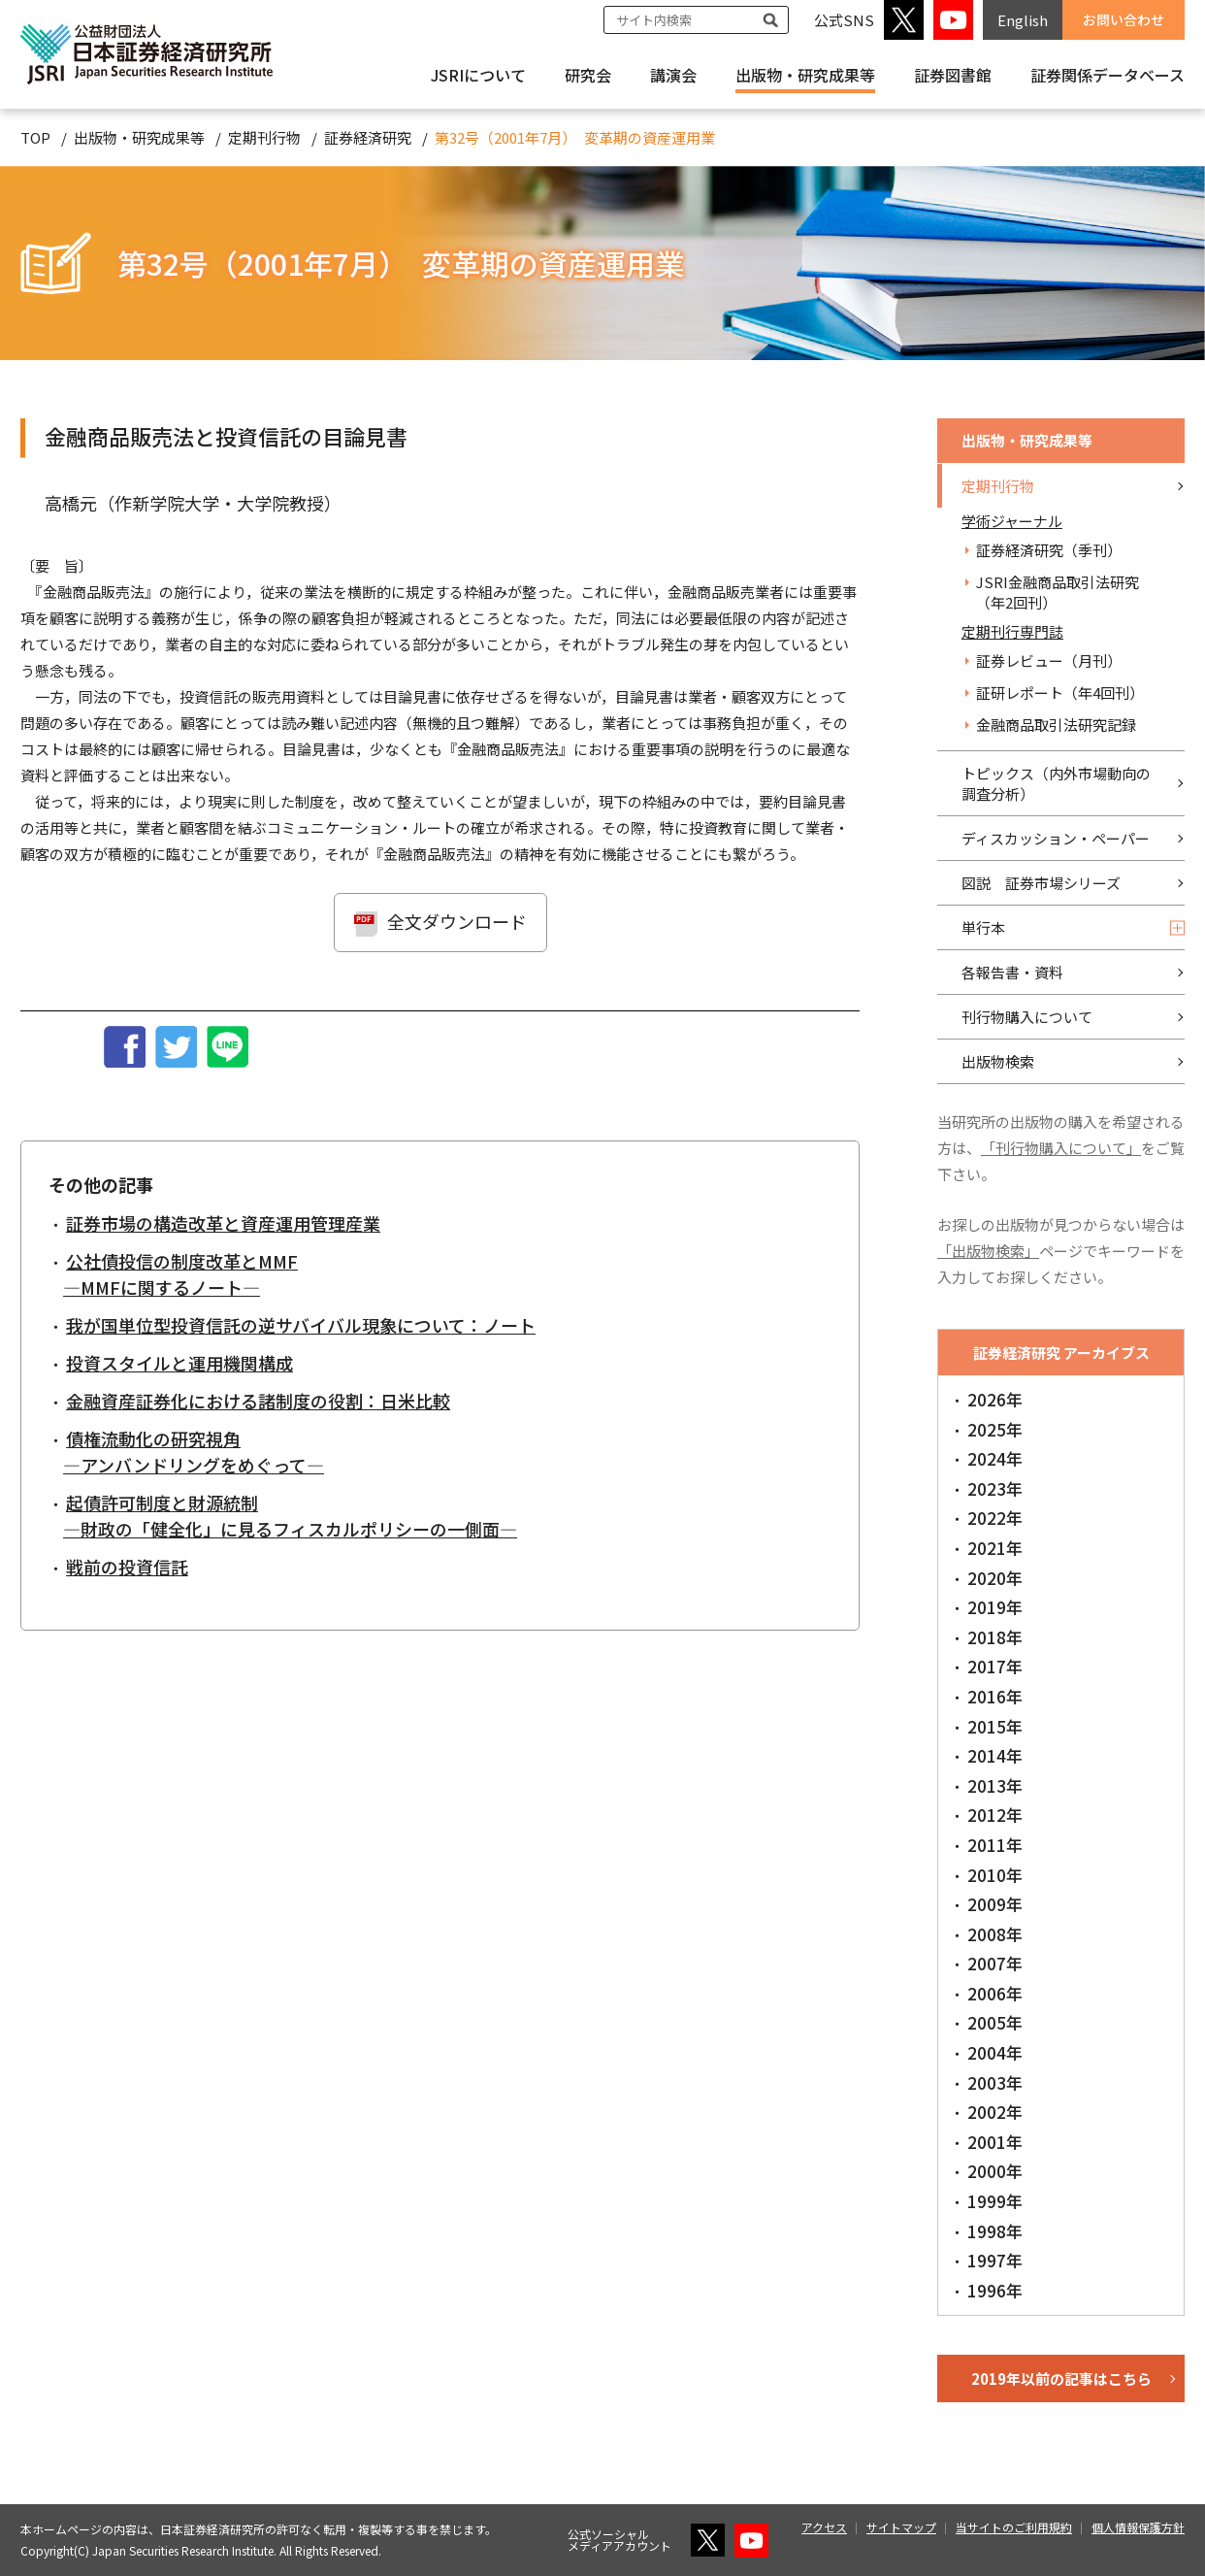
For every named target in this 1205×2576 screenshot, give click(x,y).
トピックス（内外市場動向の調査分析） (1056, 783)
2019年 (995, 1607)
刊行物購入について (1026, 1017)
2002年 (995, 2111)
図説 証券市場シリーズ (1041, 883)
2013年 (995, 1785)
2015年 (995, 1726)
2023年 (995, 1488)
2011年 (995, 1845)
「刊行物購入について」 (1061, 1148)
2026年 (995, 1399)
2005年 (995, 2022)
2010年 (995, 1875)
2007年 (995, 1963)
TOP (35, 137)
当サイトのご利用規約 (1014, 2527)
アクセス (824, 2527)
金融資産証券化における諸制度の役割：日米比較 (258, 1400)
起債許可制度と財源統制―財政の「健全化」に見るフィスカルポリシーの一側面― (290, 1515)
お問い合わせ (1123, 19)
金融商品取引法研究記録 (1056, 724)
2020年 (995, 1578)
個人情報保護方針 (1138, 2527)
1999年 (995, 2201)
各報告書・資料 (1012, 972)
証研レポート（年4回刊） (1060, 692)
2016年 (995, 1696)
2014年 (995, 1755)
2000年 (995, 2171)
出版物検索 (997, 1061)
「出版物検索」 (988, 1250)
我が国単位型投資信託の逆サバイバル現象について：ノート (301, 1325)
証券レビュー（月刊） (1049, 660)
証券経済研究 (367, 137)
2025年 (995, 1429)
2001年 (995, 2142)
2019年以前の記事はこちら (1061, 2378)
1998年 (995, 2231)
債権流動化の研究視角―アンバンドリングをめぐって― (193, 1451)
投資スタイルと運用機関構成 (179, 1362)
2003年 (995, 2082)
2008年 (995, 1934)
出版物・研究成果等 (805, 74)
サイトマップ (901, 2527)
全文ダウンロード (457, 921)
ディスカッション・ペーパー (1055, 838)
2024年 (995, 1458)
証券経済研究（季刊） (1049, 550)
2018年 (995, 1637)
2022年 (995, 1517)
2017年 (995, 1666)
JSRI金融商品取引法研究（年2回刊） (1057, 592)
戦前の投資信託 (127, 1566)
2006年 (995, 1993)
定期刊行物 (264, 137)
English (1022, 20)
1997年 (995, 2260)
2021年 (995, 1548)
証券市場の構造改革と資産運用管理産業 (223, 1223)
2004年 (995, 2052)
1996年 (995, 2290)
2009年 (995, 1904)
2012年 (995, 1814)
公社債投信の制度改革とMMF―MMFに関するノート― (180, 1274)
